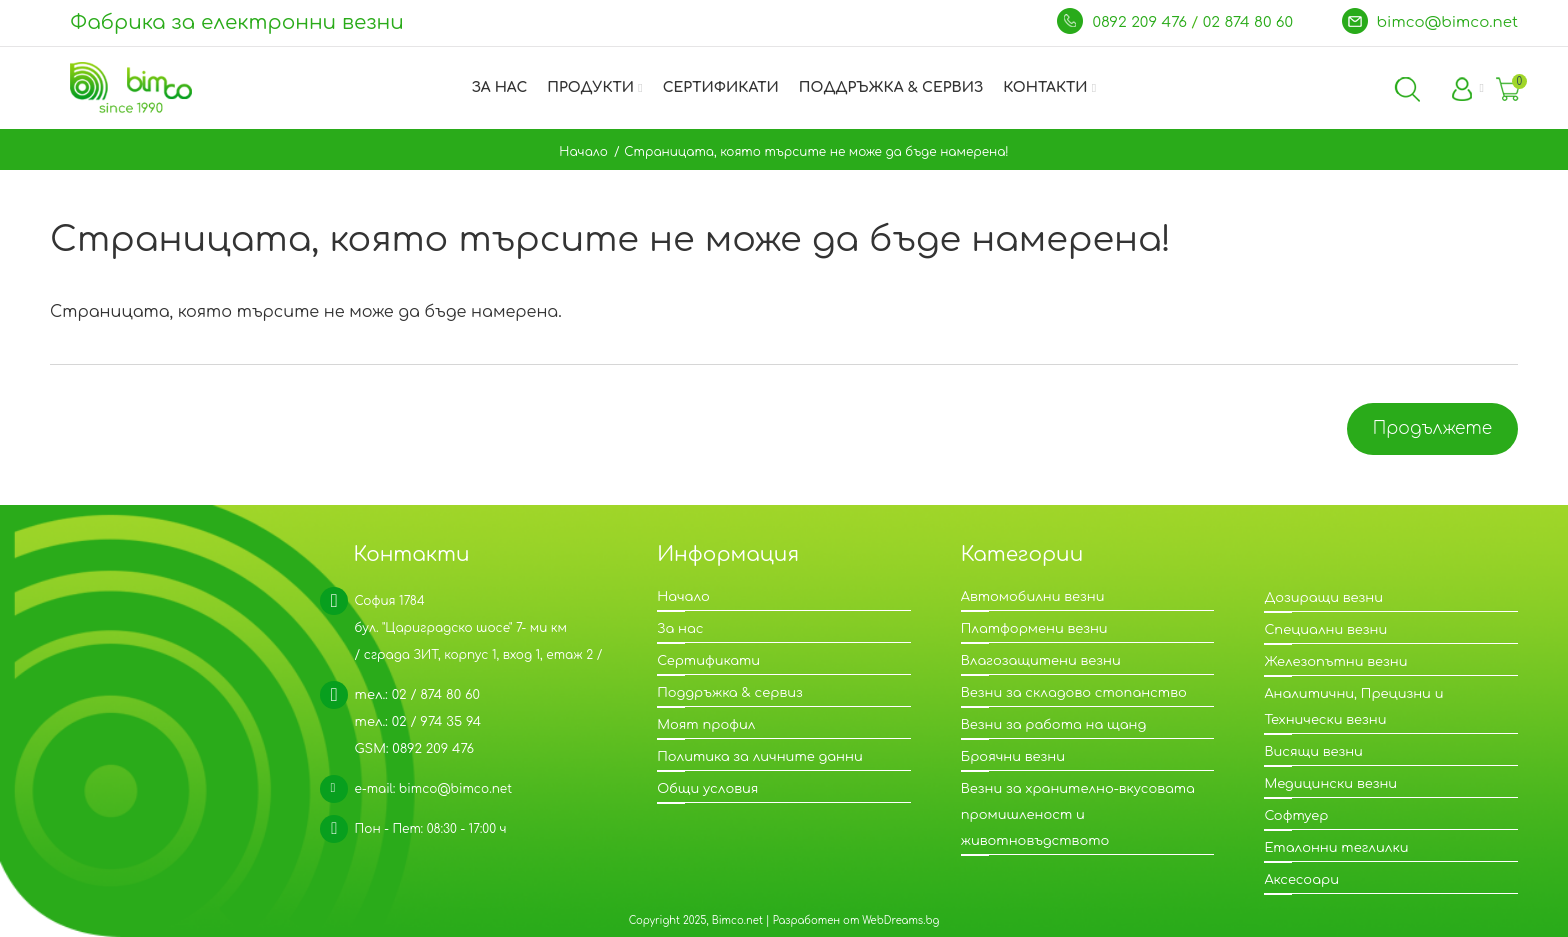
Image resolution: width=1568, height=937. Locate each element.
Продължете (1432, 428)
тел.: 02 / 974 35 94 (418, 722)
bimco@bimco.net (1448, 22)
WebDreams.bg (900, 920)
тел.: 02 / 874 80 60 (417, 695)
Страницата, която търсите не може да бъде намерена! (816, 152)
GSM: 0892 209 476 (415, 749)
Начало (583, 152)
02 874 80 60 (1250, 22)
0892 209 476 (1141, 22)
